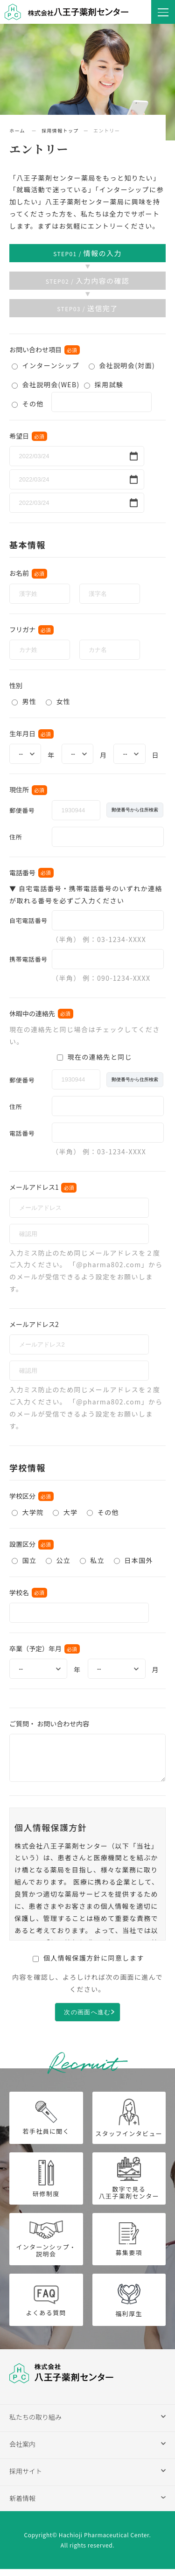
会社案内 (22, 2451)
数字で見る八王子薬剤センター (128, 2185)
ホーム (18, 130)
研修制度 (46, 2186)
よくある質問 (46, 2307)
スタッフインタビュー (128, 2125)
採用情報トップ (60, 130)
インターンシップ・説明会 (46, 2246)
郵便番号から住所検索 (135, 809)
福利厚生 (129, 2307)
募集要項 (129, 2246)
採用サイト (25, 2478)
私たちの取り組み (35, 2424)
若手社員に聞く (46, 2125)
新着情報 (22, 2505)
